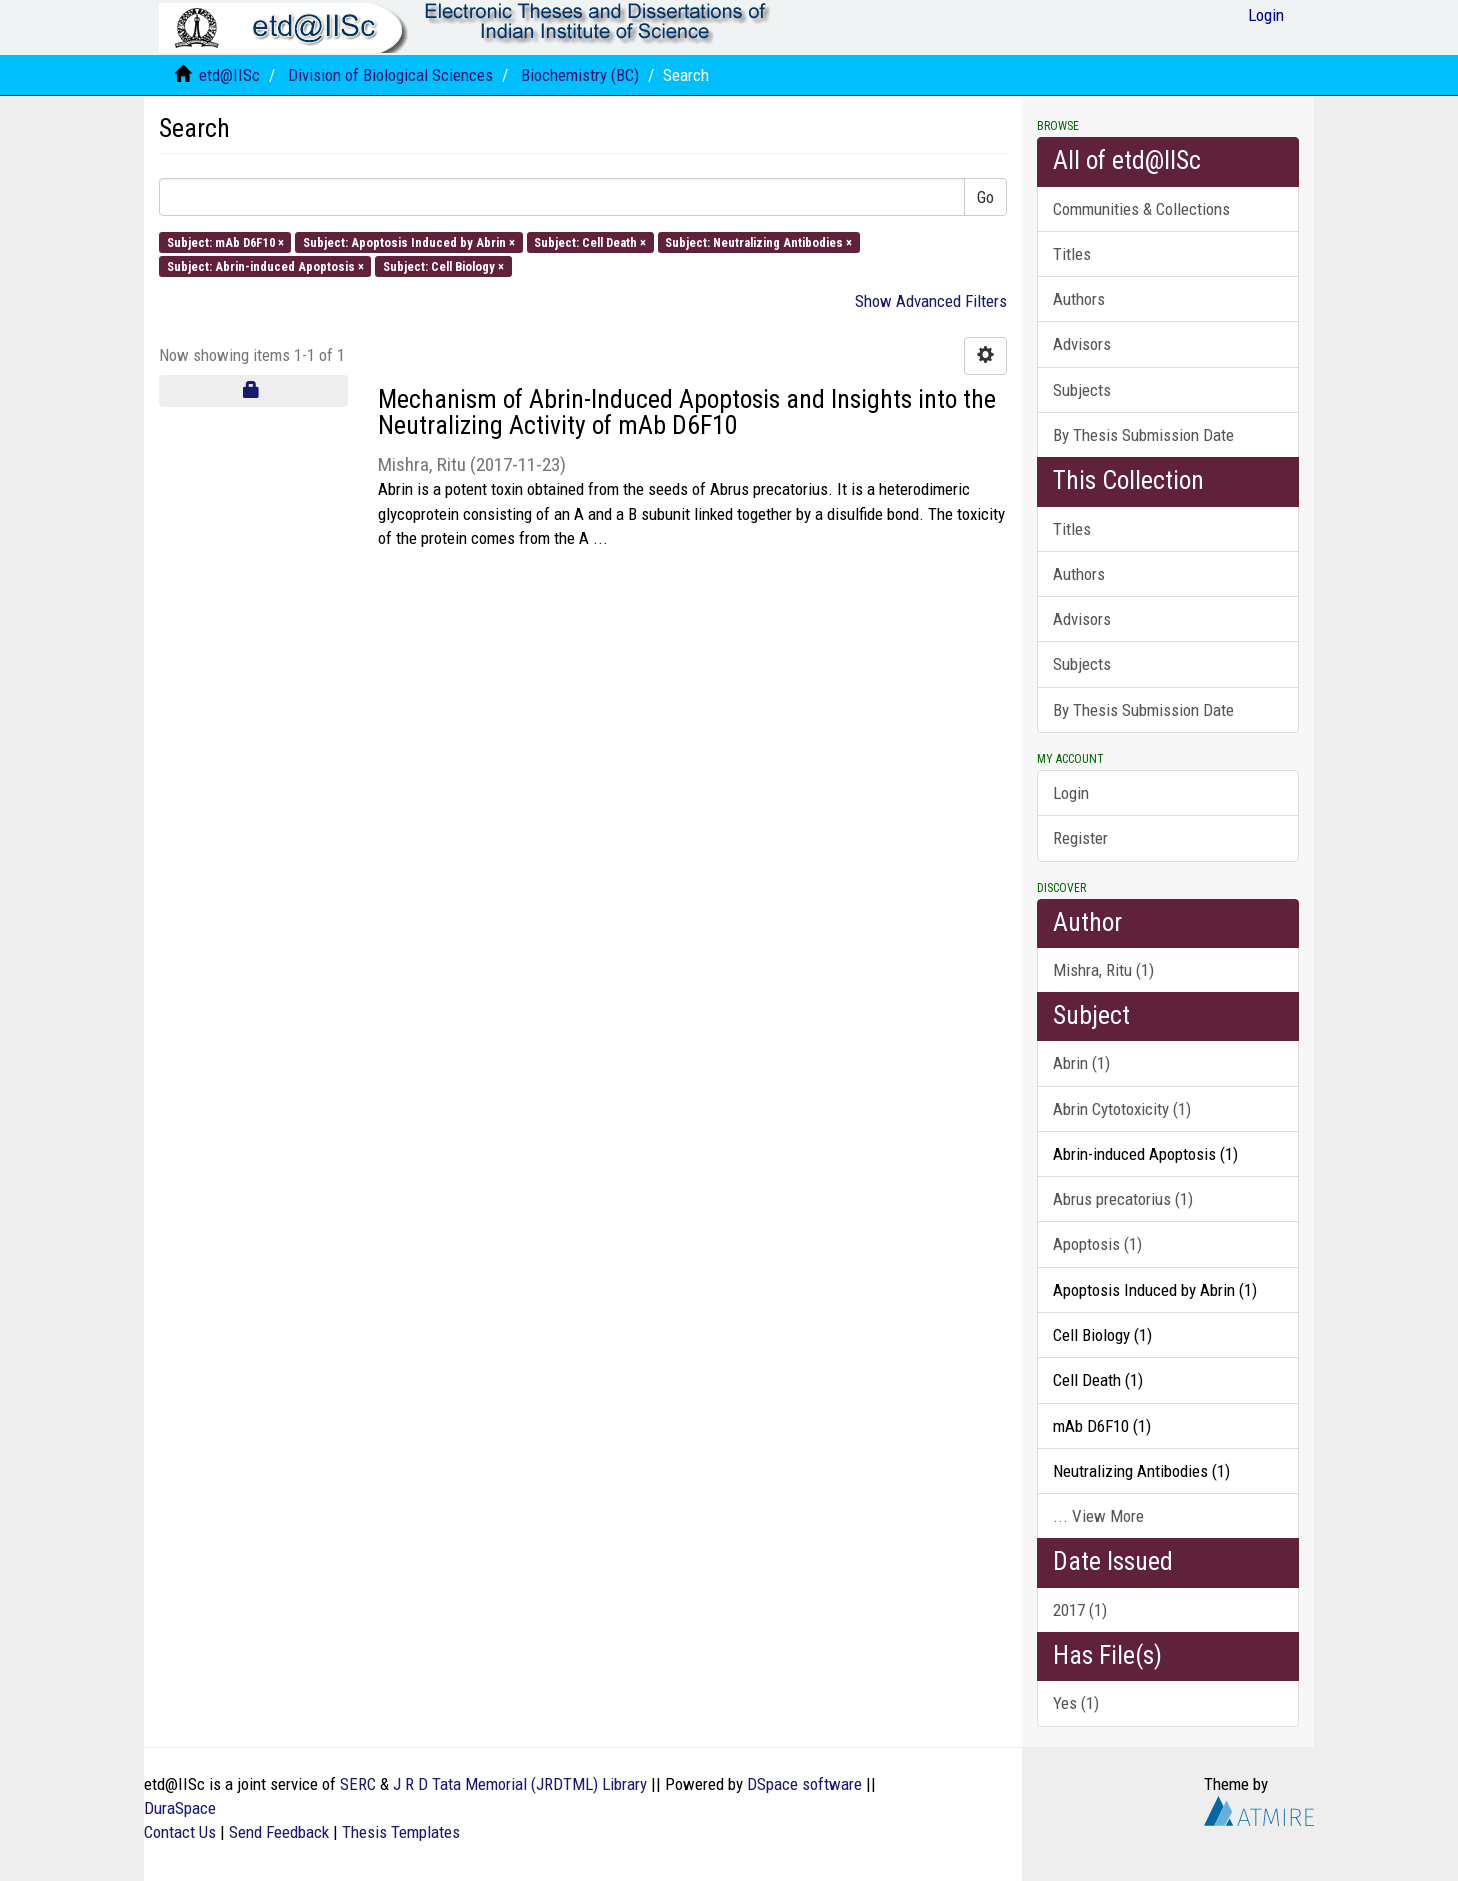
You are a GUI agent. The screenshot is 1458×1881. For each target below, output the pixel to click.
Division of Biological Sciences (390, 75)
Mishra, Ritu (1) (1103, 970)
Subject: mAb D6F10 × (225, 241)
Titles (1072, 254)
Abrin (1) (1081, 1063)
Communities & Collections (1141, 209)
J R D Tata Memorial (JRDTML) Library (520, 1784)
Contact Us (180, 1832)
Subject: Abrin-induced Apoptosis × (265, 265)
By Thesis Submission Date (1143, 435)
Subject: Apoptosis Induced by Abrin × (409, 241)
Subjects (1082, 390)
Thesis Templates (401, 1832)
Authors (1079, 299)
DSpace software (804, 1784)
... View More (1098, 1516)
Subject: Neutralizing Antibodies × (758, 241)
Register (1080, 838)
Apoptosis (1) (1097, 1244)
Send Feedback (279, 1832)
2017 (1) (1080, 1610)
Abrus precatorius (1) (1123, 1199)
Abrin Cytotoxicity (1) (1122, 1109)
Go (985, 197)
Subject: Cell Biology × (443, 265)
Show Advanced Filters (931, 301)
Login (1071, 793)
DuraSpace (180, 1808)
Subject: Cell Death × (590, 241)
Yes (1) (1076, 1703)
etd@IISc (229, 75)
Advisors (1082, 344)
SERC (358, 1784)
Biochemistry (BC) (580, 75)
